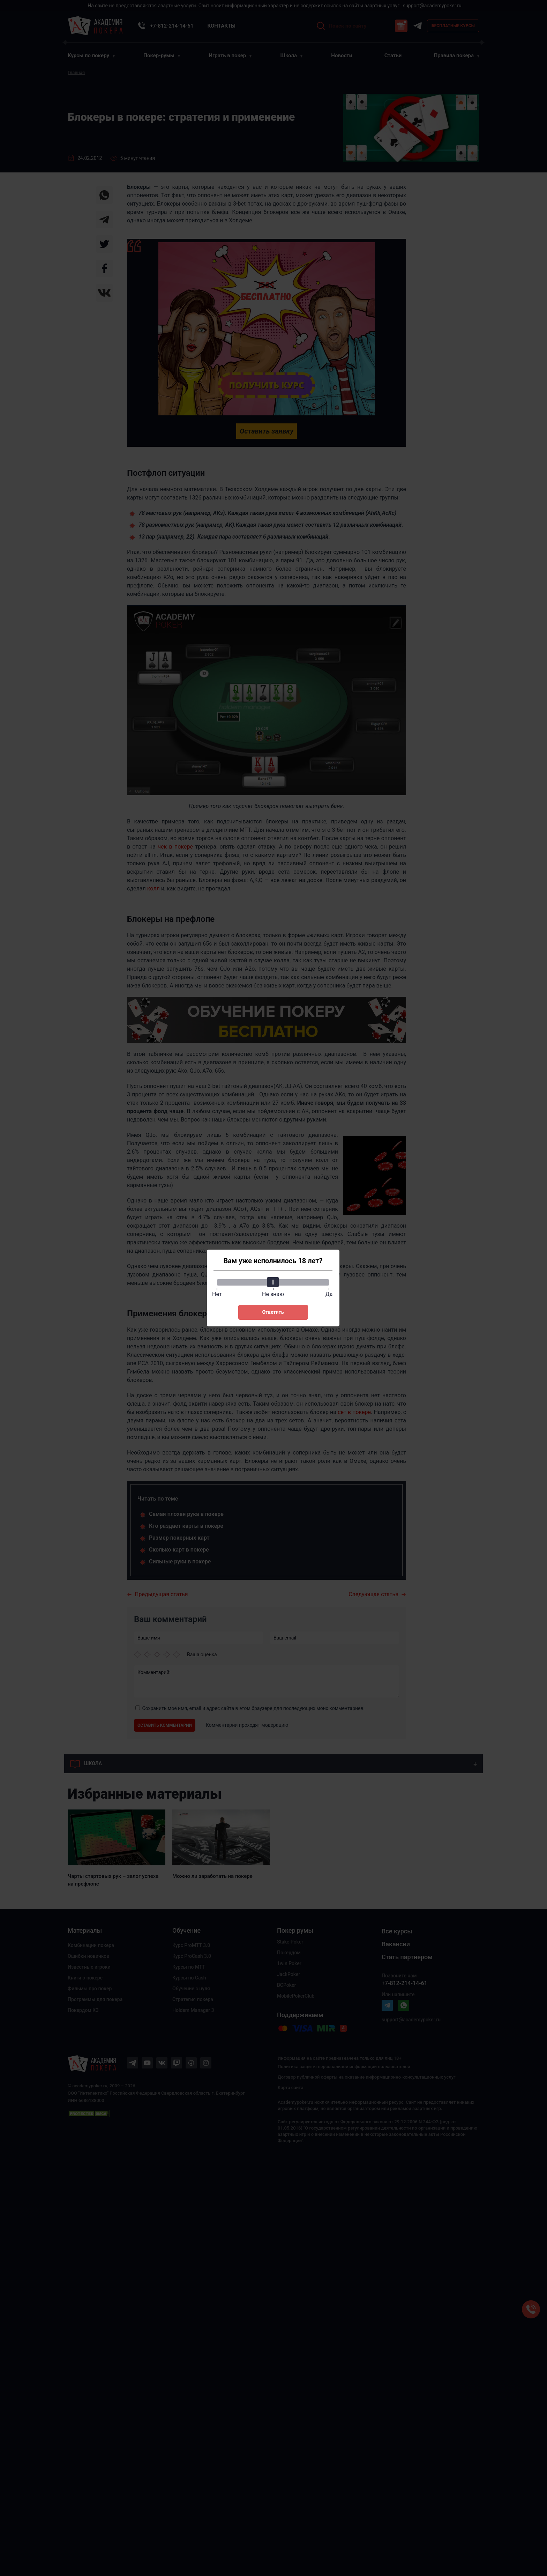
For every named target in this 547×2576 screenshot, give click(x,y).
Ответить (273, 1312)
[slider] (273, 1282)
